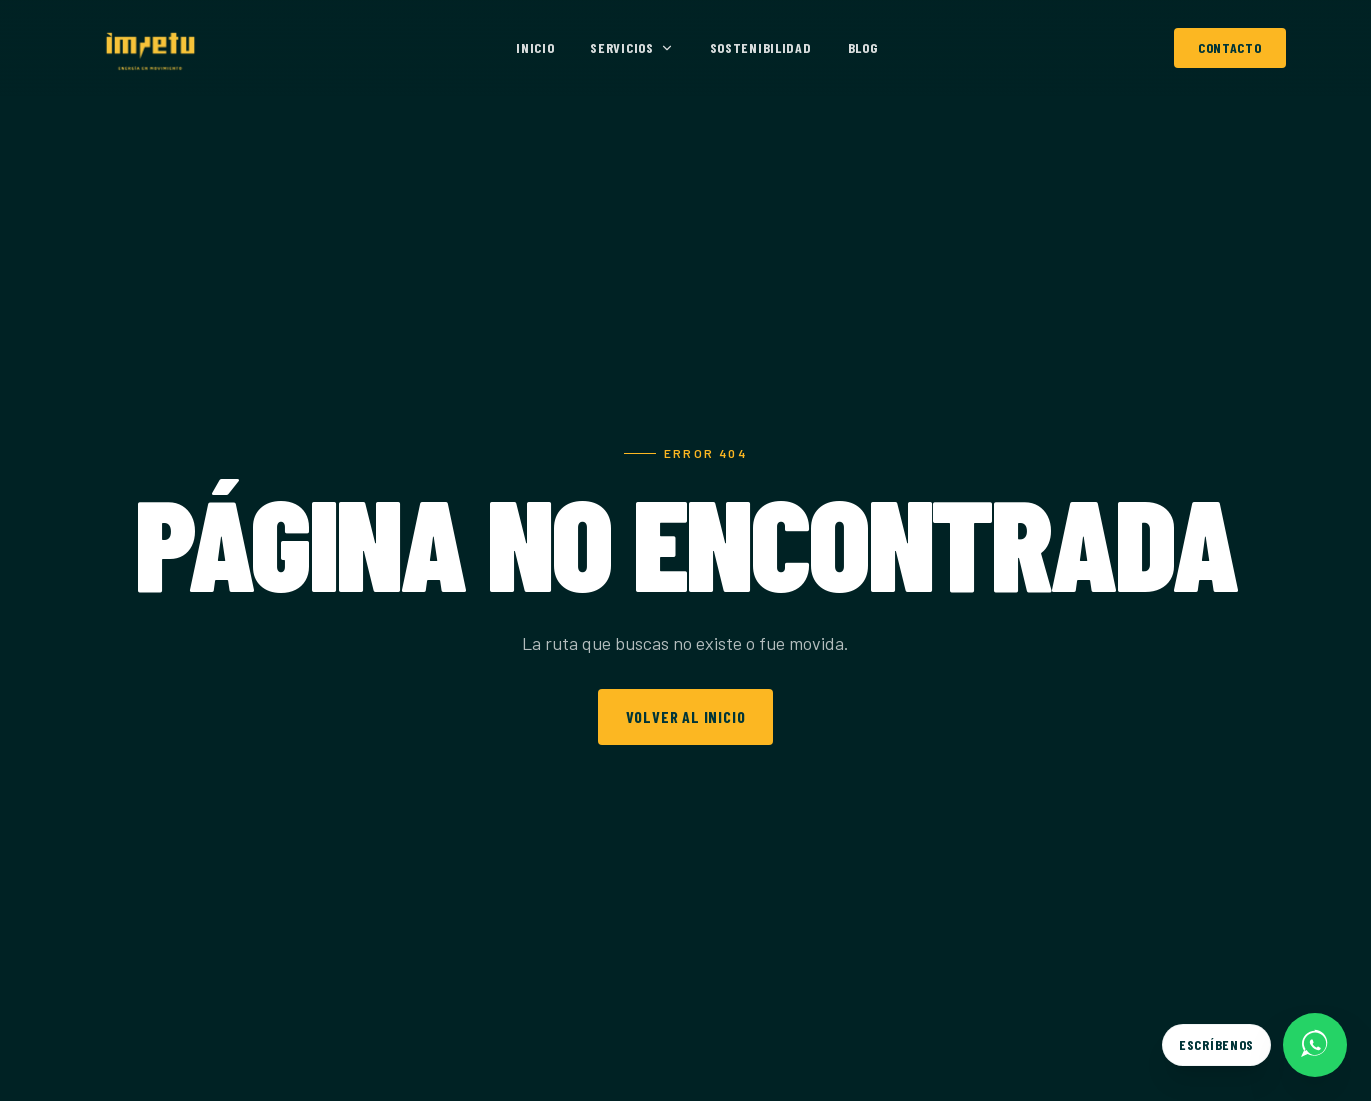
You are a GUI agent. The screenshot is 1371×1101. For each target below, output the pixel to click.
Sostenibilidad (761, 47)
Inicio (535, 47)
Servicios (631, 47)
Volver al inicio (686, 716)
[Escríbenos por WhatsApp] (1254, 1045)
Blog (863, 47)
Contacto (1230, 47)
